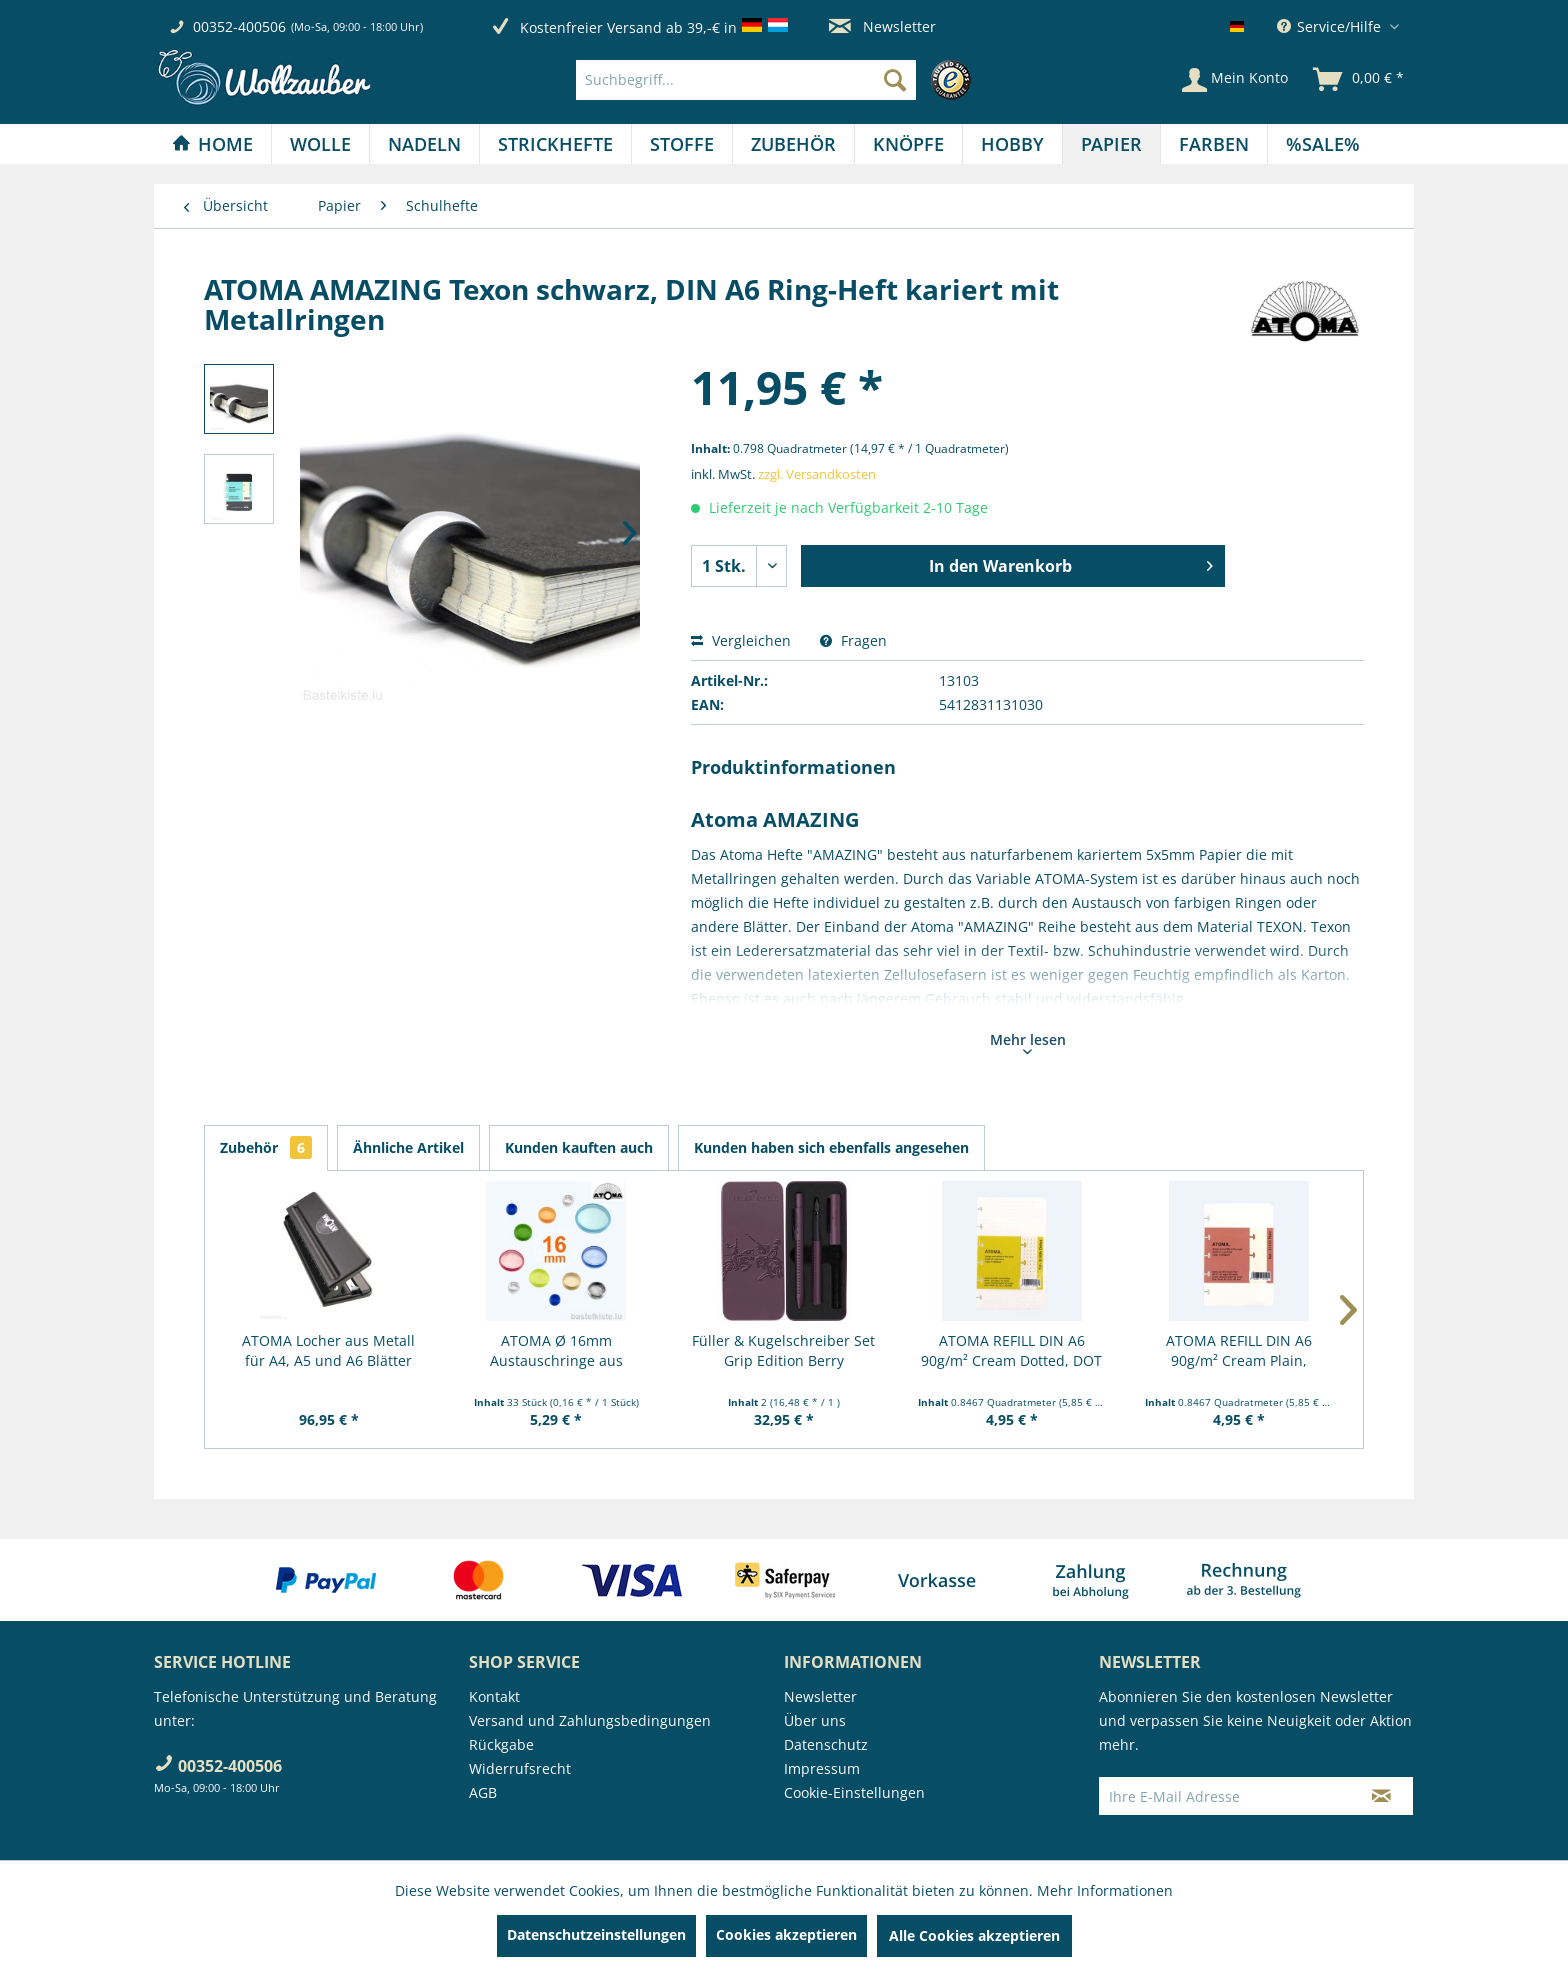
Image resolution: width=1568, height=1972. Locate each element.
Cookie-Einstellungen (854, 1792)
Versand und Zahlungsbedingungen (590, 1720)
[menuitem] (778, 80)
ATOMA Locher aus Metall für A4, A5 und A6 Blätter (328, 1350)
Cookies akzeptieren (786, 1934)
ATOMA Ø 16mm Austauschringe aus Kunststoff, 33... (556, 1351)
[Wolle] (320, 144)
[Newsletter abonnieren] (1381, 1796)
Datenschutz (826, 1744)
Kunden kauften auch (579, 1147)
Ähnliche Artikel (408, 1147)
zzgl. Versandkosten (817, 474)
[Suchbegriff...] (746, 80)
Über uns (815, 1720)
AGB (483, 1792)
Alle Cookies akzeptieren (974, 1935)
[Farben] (1214, 144)
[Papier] (1111, 144)
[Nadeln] (424, 144)
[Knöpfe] (908, 144)
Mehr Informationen (1105, 1890)
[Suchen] (895, 80)
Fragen (853, 640)
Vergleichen (741, 640)
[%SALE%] (1323, 144)
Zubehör (266, 1147)
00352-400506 (239, 26)
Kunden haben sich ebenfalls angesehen (831, 1147)
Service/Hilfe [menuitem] (1331, 26)
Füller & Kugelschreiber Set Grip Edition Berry (783, 1350)
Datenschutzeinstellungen (596, 1934)
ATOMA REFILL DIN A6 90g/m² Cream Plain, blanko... (1239, 1351)
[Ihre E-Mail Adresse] (1225, 1796)
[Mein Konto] (1235, 80)
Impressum (822, 1768)
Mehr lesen (1028, 1042)
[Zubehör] (793, 144)
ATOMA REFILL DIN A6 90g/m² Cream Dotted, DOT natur (1011, 1351)
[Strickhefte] (555, 144)
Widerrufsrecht (520, 1768)
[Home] (212, 144)
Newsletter (882, 26)
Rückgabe (501, 1744)
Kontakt (494, 1696)
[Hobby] (1012, 144)
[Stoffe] (682, 144)
